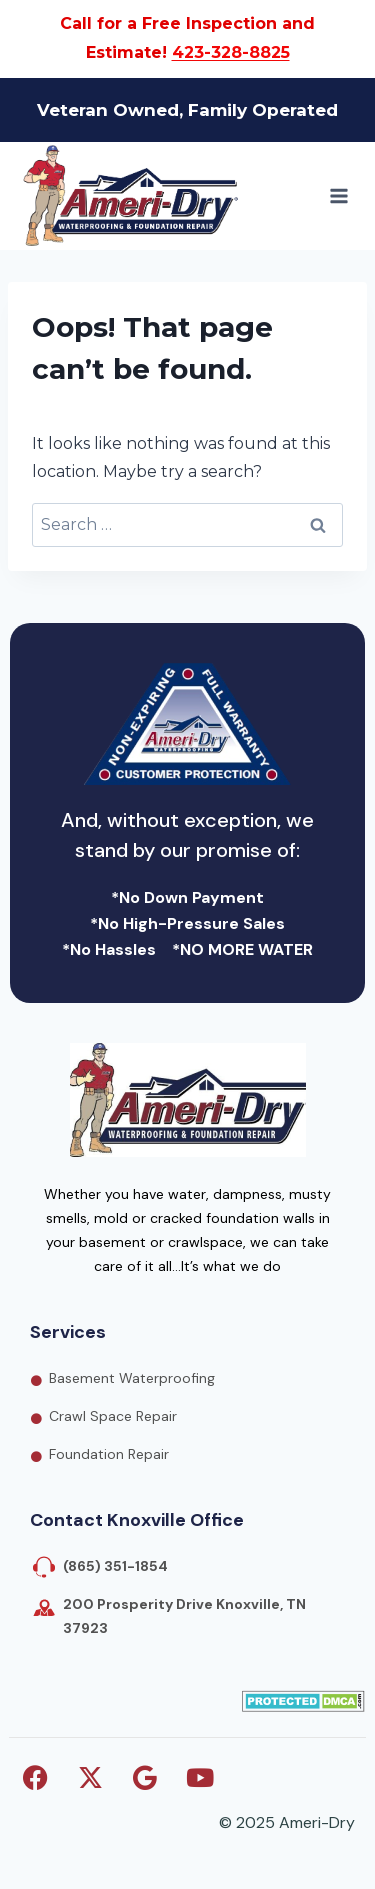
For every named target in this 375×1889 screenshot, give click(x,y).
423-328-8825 (231, 52)
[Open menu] (338, 195)
